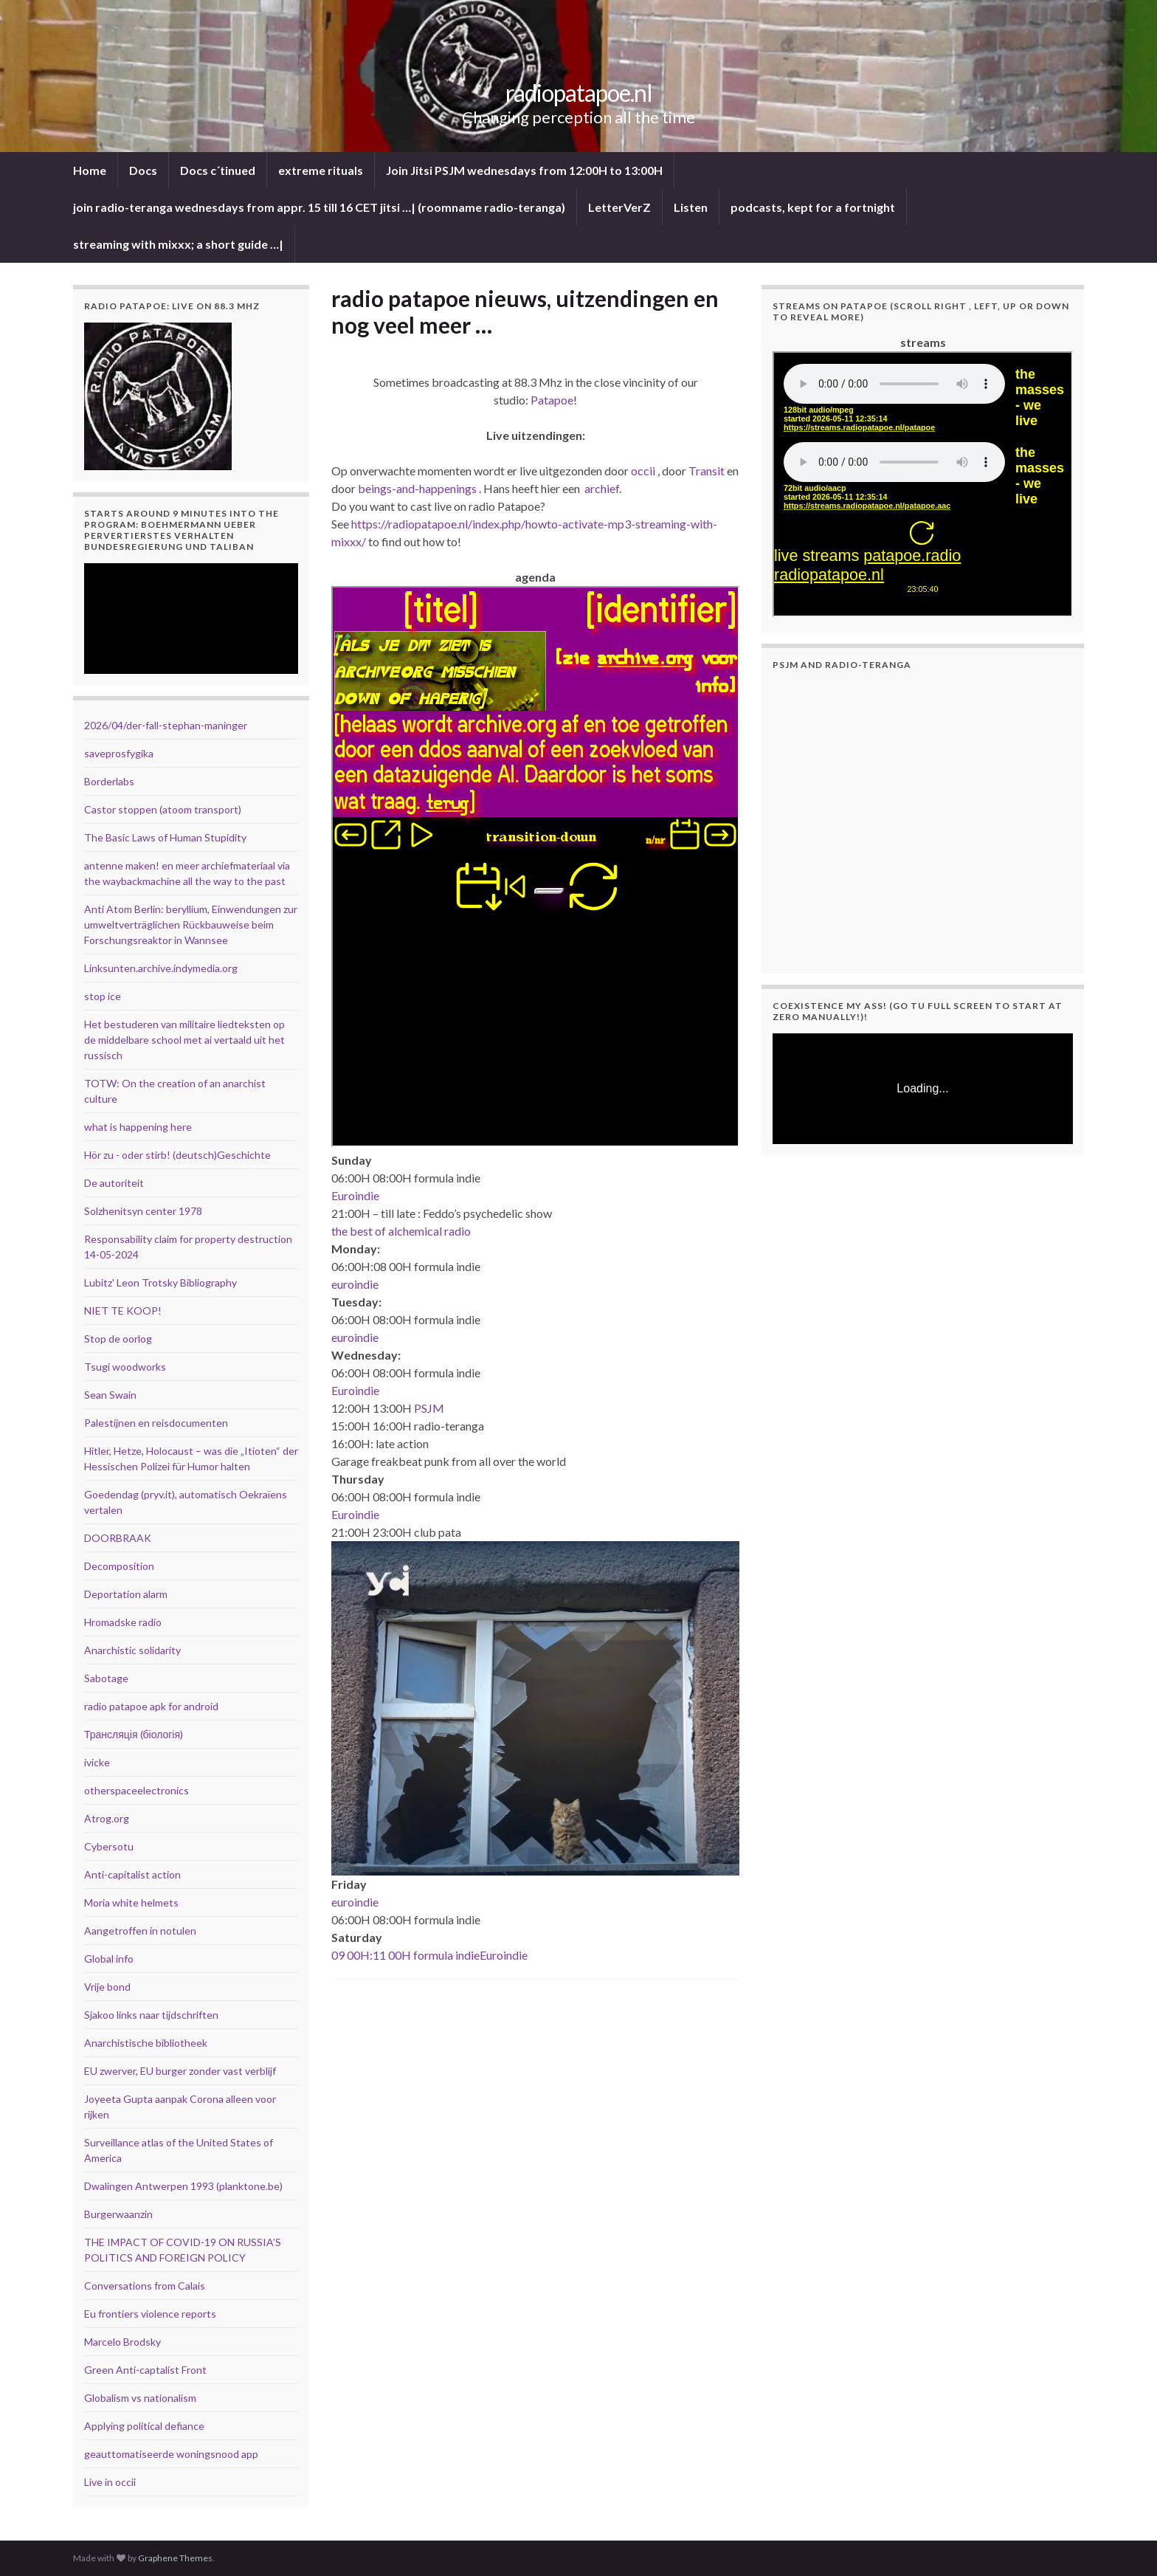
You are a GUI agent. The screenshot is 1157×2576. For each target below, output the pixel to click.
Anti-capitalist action (132, 1874)
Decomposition (119, 1566)
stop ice (102, 996)
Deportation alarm (125, 1594)
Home (89, 170)
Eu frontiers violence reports (150, 2313)
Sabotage (106, 1678)
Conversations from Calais (144, 2285)
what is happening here (138, 1126)
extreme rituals (320, 170)
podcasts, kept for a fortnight (813, 207)
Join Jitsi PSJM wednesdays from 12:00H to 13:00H (524, 170)
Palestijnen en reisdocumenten (156, 1422)
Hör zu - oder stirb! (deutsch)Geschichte (177, 1154)
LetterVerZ (619, 207)
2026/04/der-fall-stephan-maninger (165, 725)
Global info (109, 1958)
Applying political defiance (144, 2426)
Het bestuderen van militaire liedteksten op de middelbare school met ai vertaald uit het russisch (184, 1039)
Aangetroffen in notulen (140, 1930)
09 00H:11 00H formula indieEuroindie (429, 1955)
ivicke (97, 1762)
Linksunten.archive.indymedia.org (161, 968)
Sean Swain (110, 1394)
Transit (706, 471)
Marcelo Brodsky (122, 2341)
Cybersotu (109, 1846)
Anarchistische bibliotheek (145, 2042)
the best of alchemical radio (401, 1231)
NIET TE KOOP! (123, 1310)
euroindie (355, 1284)
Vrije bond (107, 1986)
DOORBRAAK (117, 1538)
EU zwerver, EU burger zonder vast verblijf (180, 2070)
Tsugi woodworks (125, 1366)
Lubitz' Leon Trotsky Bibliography (160, 1282)
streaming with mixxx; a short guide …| (178, 244)
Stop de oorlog (118, 1338)
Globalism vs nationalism (140, 2397)
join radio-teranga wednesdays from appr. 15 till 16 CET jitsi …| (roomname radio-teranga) (319, 207)
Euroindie (355, 1195)
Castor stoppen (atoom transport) (162, 809)
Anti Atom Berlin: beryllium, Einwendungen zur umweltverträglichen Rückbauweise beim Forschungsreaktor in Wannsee (190, 924)
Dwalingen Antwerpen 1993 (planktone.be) (183, 2186)
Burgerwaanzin (118, 2214)
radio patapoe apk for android (151, 1706)
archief (601, 488)
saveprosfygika (118, 753)
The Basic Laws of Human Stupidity (165, 837)
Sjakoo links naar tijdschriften (151, 2014)
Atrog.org (106, 1818)
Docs (143, 170)
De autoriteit (114, 1183)
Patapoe (552, 400)
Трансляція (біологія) (133, 1734)
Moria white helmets (131, 1902)
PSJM (429, 1408)
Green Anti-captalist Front (145, 2369)
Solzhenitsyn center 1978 (143, 1211)
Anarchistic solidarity (132, 1650)
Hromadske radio (123, 1622)
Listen (691, 207)
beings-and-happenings (417, 488)
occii (643, 471)
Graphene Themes (175, 2557)
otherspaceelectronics (136, 1790)
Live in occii (110, 2482)
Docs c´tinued (217, 170)
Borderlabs (109, 781)
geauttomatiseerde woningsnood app (171, 2454)
